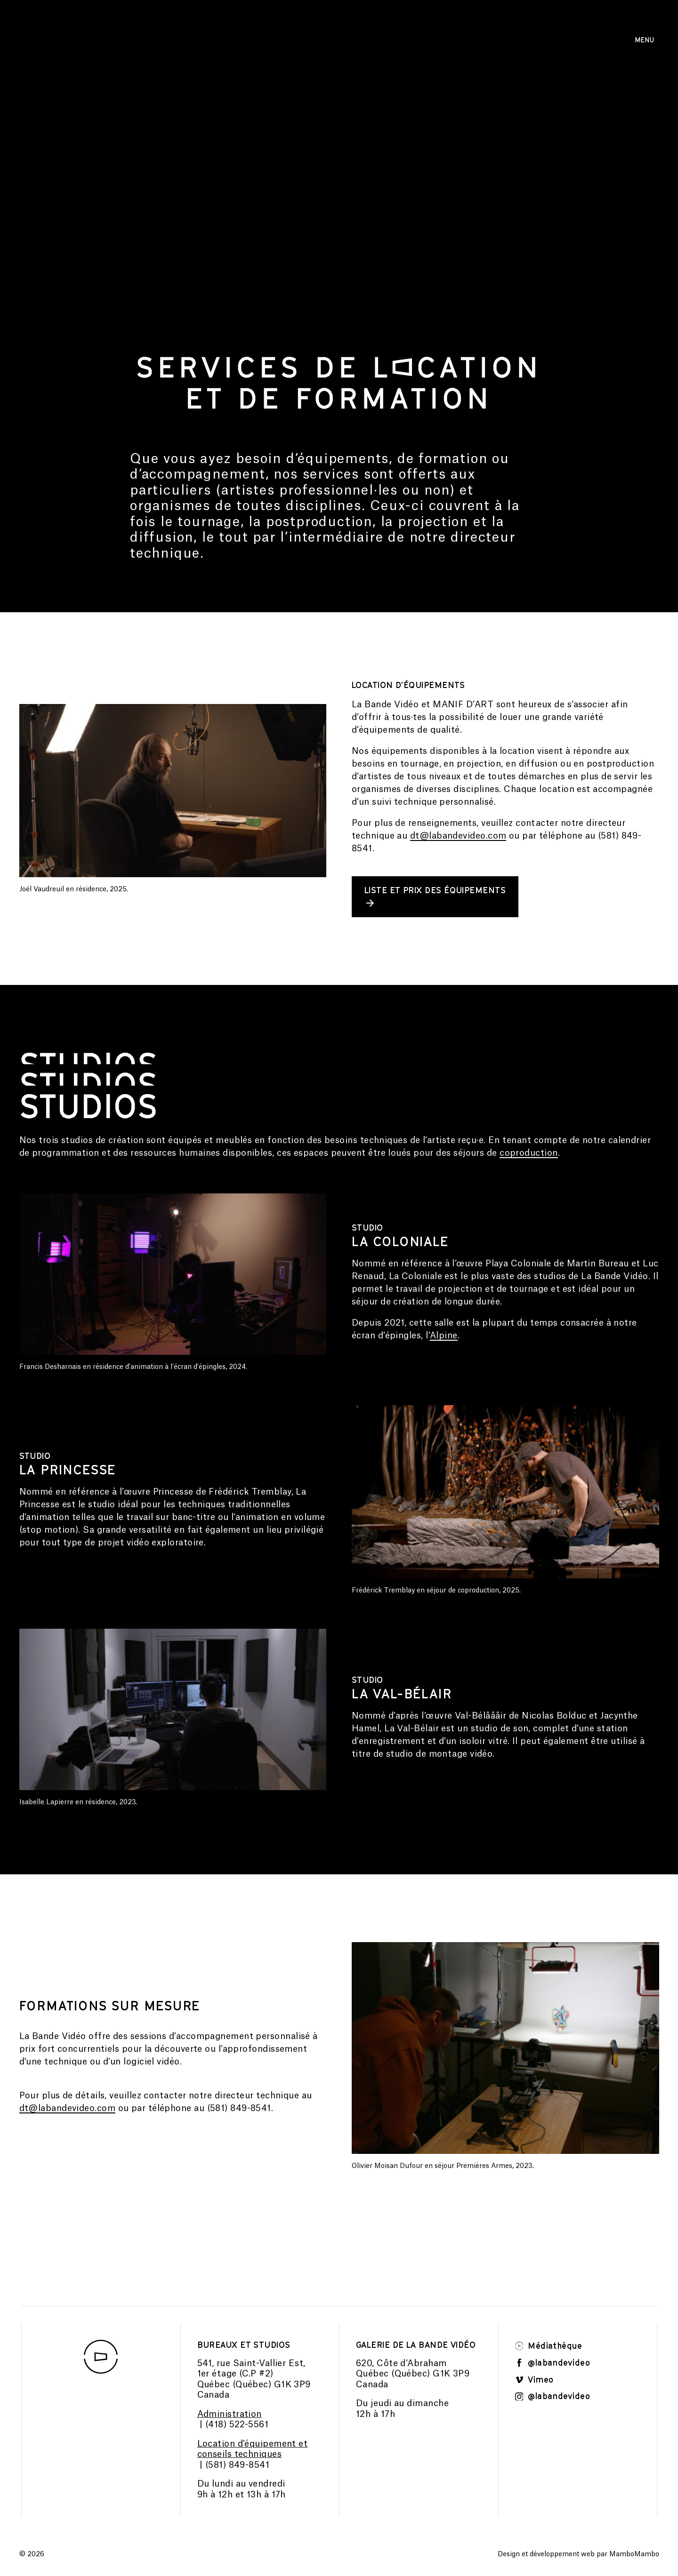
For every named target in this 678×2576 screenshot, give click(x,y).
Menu (644, 40)
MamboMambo (634, 2555)
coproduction (528, 1153)
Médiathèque (549, 2346)
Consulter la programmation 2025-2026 (339, 40)
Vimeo (534, 2380)
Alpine (444, 1336)
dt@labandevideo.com (458, 836)
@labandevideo (553, 2363)
